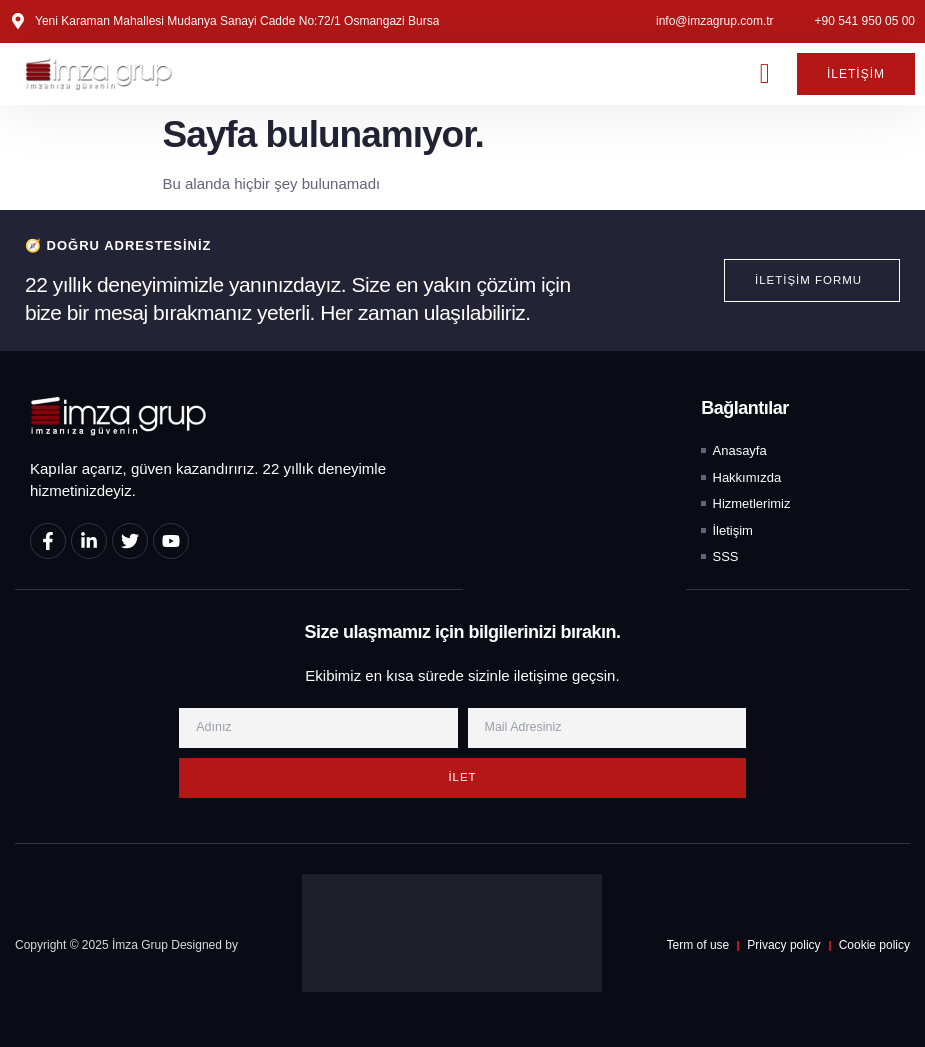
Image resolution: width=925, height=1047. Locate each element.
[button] (765, 74)
